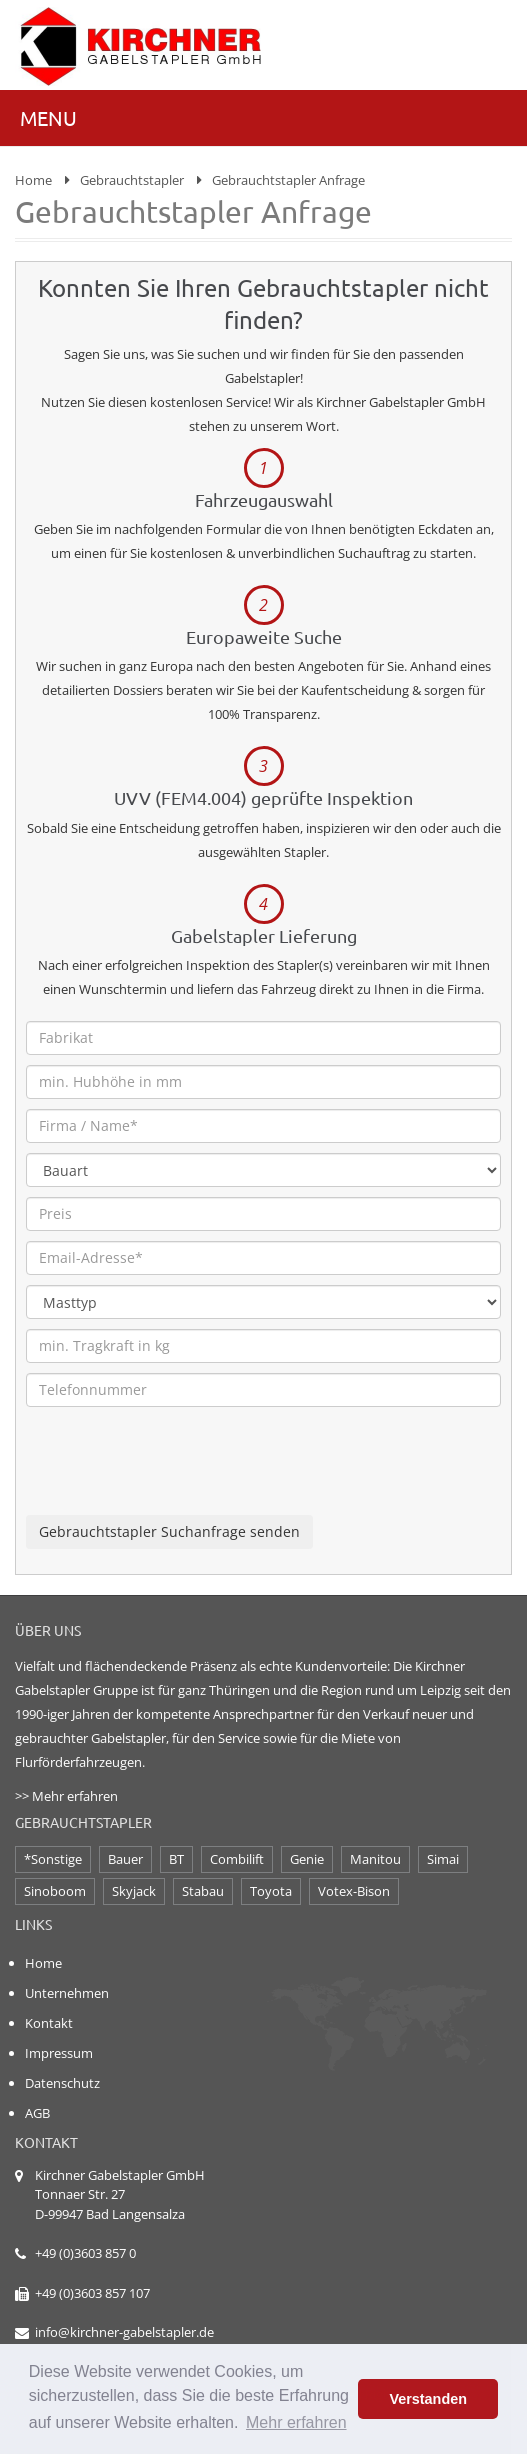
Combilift (237, 1859)
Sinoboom (55, 1891)
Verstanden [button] (428, 2399)
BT (176, 1859)
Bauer (125, 1859)
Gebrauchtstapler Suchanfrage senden (169, 1531)
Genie (307, 1859)
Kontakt (49, 2023)
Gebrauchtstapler (132, 180)
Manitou (375, 1859)
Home (33, 180)
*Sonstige (53, 1859)
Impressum (59, 2053)
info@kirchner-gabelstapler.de (124, 2332)
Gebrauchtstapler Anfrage (288, 180)
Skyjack (134, 1891)
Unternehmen (67, 1993)
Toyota (271, 1891)
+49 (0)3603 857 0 (85, 2253)
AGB (37, 2113)
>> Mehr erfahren (66, 1796)
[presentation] (178, 1476)
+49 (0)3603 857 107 (92, 2293)
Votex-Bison (354, 1891)
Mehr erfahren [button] (296, 2422)
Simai (443, 1859)
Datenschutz (62, 2083)
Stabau (203, 1891)
